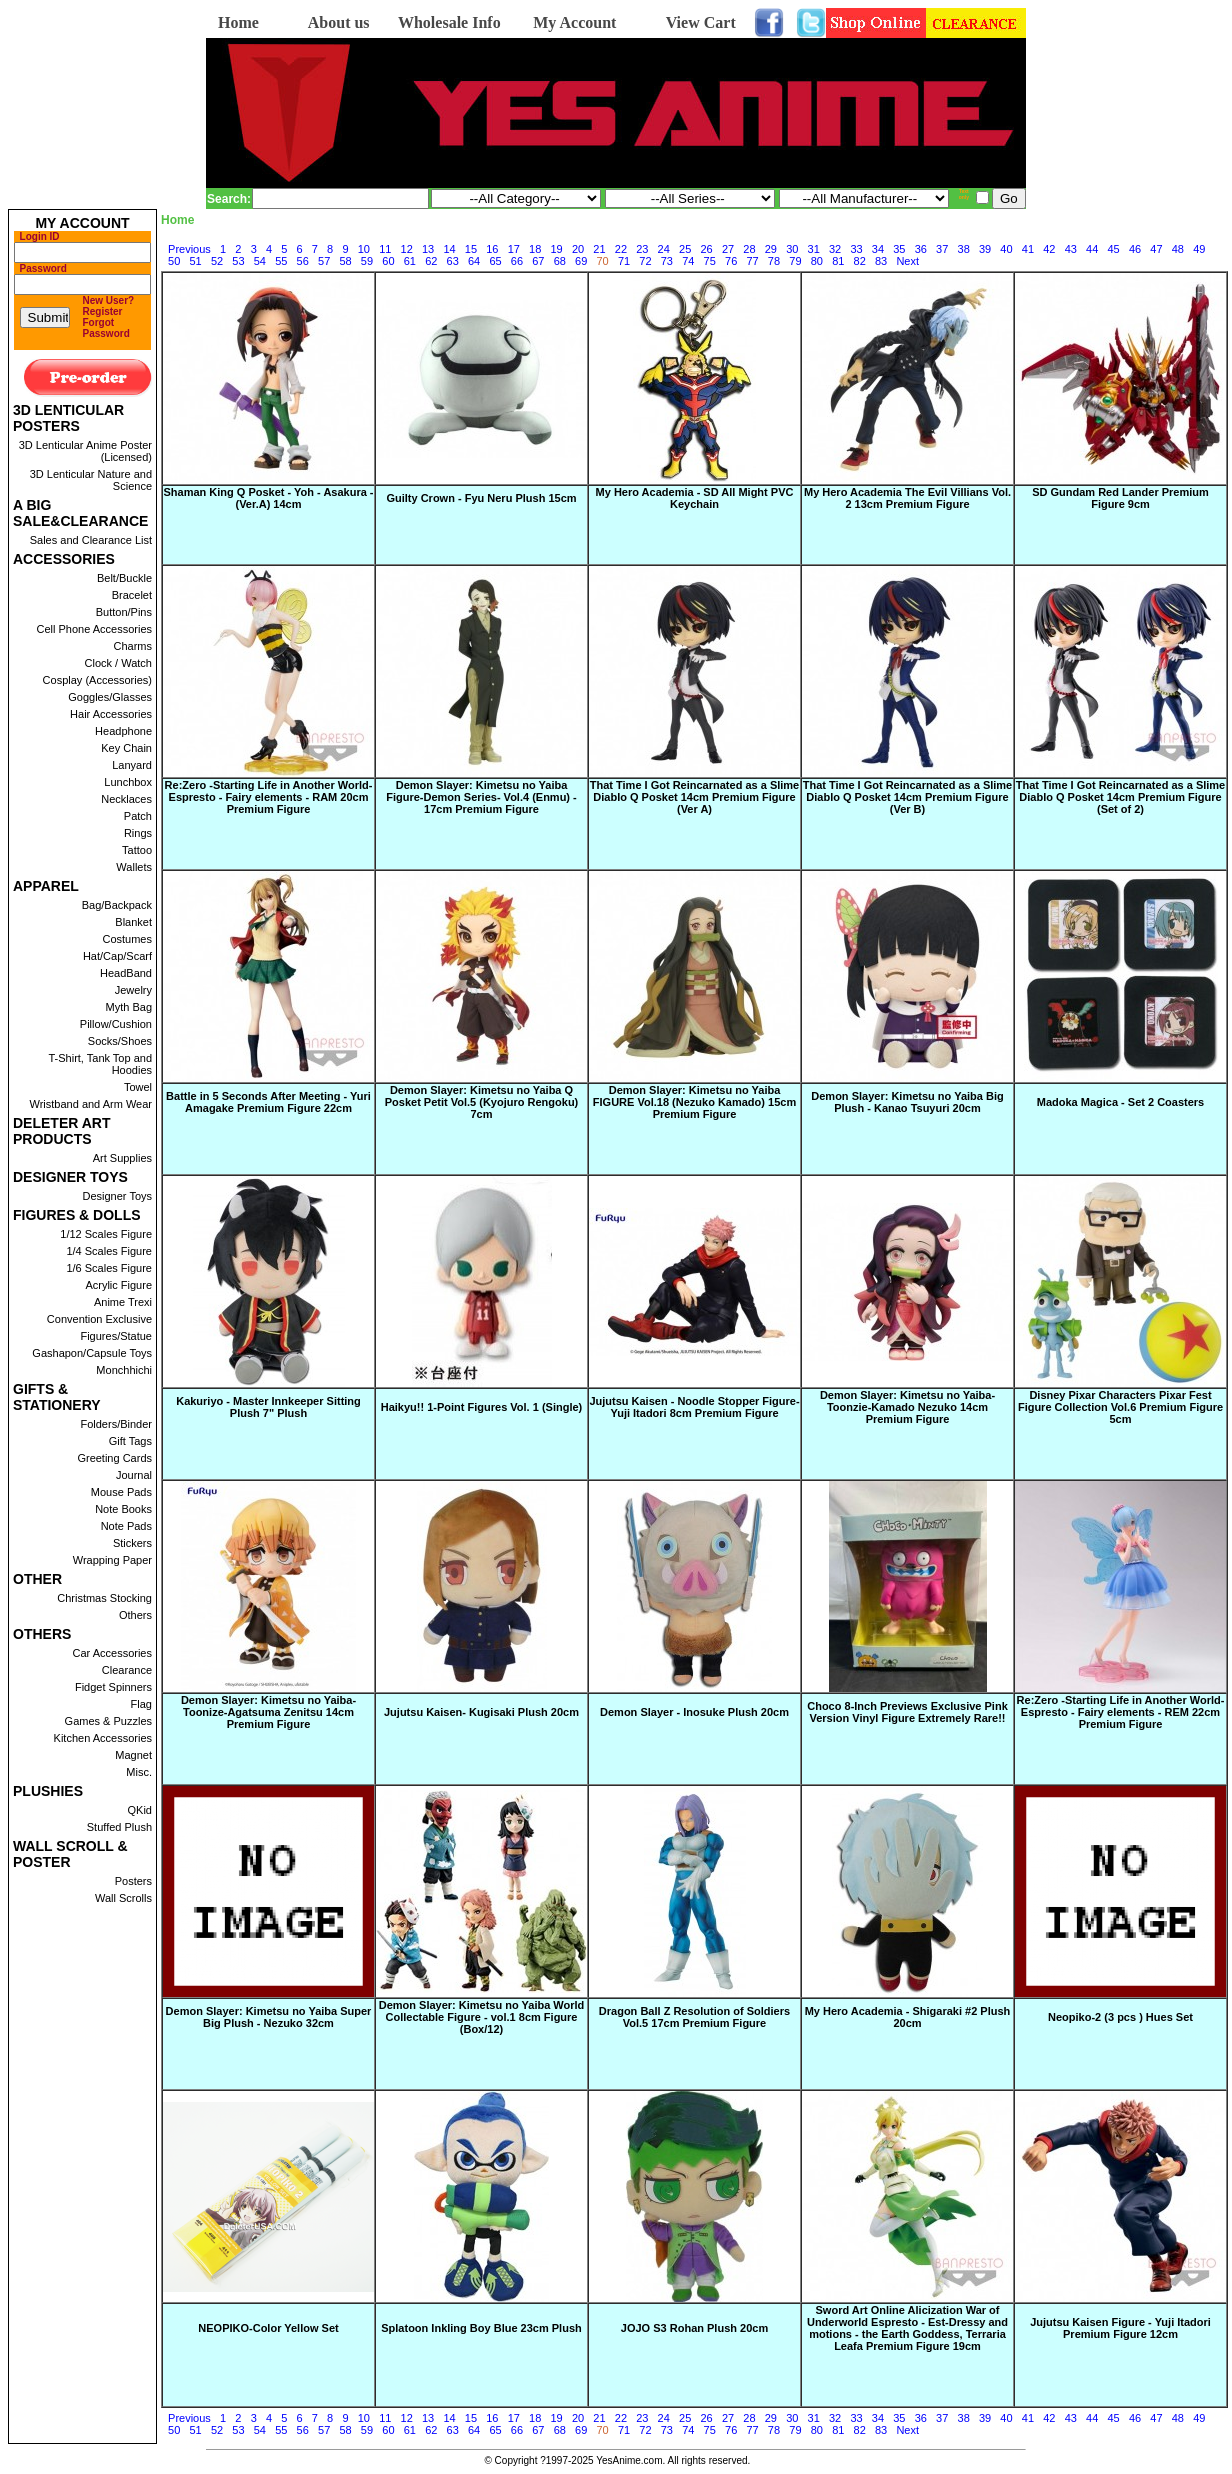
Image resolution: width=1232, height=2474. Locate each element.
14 (449, 249)
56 (303, 261)
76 (731, 261)
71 (624, 261)
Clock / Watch (118, 663)
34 (878, 249)
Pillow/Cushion (116, 1024)
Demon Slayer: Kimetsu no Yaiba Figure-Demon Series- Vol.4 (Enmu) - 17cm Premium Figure (481, 797)
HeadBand (126, 973)
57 (324, 261)
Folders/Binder (116, 1424)
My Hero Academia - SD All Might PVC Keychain (695, 498)
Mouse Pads (121, 1492)
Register (103, 311)
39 (985, 249)
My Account (574, 22)
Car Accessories (112, 1653)
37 (942, 249)
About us (339, 22)
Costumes (127, 939)
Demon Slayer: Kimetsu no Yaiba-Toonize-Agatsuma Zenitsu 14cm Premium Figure (268, 1712)
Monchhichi (124, 1370)
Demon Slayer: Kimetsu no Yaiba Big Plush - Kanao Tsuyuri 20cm (907, 1102)
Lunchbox (128, 782)
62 (431, 261)
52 (217, 261)
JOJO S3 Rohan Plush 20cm (694, 2328)
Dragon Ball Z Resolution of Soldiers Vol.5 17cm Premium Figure (694, 2017)
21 (599, 249)
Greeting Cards (114, 1458)
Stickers (132, 1543)
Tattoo (137, 850)
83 (881, 261)
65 (495, 261)
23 (642, 249)
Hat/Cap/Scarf (117, 956)
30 (792, 249)
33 (856, 249)
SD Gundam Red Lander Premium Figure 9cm (1120, 498)
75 (710, 261)
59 (367, 261)
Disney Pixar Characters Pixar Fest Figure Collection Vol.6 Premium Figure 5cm (1120, 1407)
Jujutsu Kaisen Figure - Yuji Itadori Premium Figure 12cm (1120, 2328)
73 (667, 261)
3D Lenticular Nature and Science (91, 480)
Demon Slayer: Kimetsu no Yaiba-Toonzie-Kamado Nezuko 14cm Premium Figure (907, 1407)
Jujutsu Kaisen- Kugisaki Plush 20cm (481, 1712)
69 (581, 261)
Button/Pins (124, 612)
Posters (133, 1881)
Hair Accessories (111, 714)
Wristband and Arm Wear (91, 1104)
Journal (134, 1475)
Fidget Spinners (113, 1687)
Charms (132, 646)
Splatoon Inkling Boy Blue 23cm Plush (481, 2328)
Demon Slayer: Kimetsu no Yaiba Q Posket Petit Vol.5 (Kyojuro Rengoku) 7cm (482, 1102)
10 (364, 249)
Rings (138, 833)
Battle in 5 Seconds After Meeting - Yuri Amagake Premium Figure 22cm (268, 1102)
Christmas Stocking (104, 1598)
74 (688, 261)
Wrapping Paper (112, 1560)
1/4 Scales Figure (109, 1251)
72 (645, 261)
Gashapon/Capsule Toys (92, 1353)
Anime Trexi (123, 1302)
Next (907, 261)
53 (238, 261)
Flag (141, 1704)
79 (795, 261)
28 (749, 249)
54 (260, 261)
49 (1199, 249)
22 (621, 249)
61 (410, 261)
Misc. (139, 1772)
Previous (189, 249)
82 (860, 261)
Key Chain (126, 748)
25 (685, 249)
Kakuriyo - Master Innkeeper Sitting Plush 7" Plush (268, 1407)
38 (964, 249)
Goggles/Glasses (110, 697)
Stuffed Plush (119, 1827)
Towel (138, 1087)
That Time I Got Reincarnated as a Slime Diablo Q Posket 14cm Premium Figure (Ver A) (694, 797)
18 (535, 249)
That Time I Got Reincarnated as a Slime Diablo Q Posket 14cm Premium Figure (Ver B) (907, 797)
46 (1135, 249)
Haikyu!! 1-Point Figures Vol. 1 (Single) (482, 1407)
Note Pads (126, 1526)
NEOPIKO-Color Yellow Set (268, 2328)
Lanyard (132, 765)
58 (345, 261)
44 (1092, 249)
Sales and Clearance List (91, 540)
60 (388, 261)
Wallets (134, 867)
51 (195, 261)
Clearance (127, 1670)
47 (1156, 249)
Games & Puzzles (108, 1721)
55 (281, 261)
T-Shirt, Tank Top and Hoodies (100, 1064)
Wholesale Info (449, 22)
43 (1071, 249)
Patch (138, 816)
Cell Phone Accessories (94, 629)
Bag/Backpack (117, 905)
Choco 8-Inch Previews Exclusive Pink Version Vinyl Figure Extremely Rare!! (907, 1712)
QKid (140, 1810)
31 (814, 249)
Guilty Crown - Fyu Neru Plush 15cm (481, 498)
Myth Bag (129, 1007)
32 (835, 249)
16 (492, 249)
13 (428, 249)
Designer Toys (118, 1196)
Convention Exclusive (99, 1319)
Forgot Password (106, 328)
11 (385, 249)
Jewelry (133, 990)
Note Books (123, 1509)
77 (752, 261)
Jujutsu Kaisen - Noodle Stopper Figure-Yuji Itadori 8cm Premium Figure (694, 1407)
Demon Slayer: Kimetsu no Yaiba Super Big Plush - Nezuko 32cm (269, 2017)
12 (407, 249)
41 (1028, 249)
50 (174, 261)
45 (1113, 249)
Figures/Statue (116, 1336)
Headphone (123, 731)
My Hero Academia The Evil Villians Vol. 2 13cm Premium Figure (907, 498)
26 (706, 249)
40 (1006, 249)
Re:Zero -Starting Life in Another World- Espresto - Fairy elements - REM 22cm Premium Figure (1121, 1712)
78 (774, 261)
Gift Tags (130, 1441)
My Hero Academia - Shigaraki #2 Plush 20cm (908, 2017)
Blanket (133, 922)
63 (453, 261)
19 (557, 249)
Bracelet (132, 595)
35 (899, 249)
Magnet (133, 1755)
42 (1049, 249)
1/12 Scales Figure (106, 1234)
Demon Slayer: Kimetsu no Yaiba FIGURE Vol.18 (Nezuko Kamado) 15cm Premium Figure (694, 1102)
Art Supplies (122, 1158)
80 (817, 261)
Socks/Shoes (120, 1041)
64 (474, 261)
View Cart (701, 22)
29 (771, 249)
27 (728, 249)
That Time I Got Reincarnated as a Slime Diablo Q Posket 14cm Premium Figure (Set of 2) (1120, 797)
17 (514, 249)
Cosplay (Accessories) (97, 680)
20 (578, 249)
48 (1178, 249)
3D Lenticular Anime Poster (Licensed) (85, 451)
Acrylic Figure (118, 1285)
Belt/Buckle (124, 578)
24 (664, 249)
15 (471, 249)
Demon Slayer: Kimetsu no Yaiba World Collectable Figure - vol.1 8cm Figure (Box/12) (482, 2017)
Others (135, 1615)
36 (921, 249)
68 (560, 261)
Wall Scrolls (123, 1898)
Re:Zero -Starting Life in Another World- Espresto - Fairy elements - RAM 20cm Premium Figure (269, 797)
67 (538, 261)
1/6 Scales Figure (109, 1268)
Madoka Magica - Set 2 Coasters (1121, 1102)
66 (517, 261)
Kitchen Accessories (103, 1738)
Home (238, 22)
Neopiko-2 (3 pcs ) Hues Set (1120, 2017)
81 (838, 261)
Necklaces (126, 799)
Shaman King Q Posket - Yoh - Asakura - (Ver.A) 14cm (268, 498)
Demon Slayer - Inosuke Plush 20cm (694, 1712)
